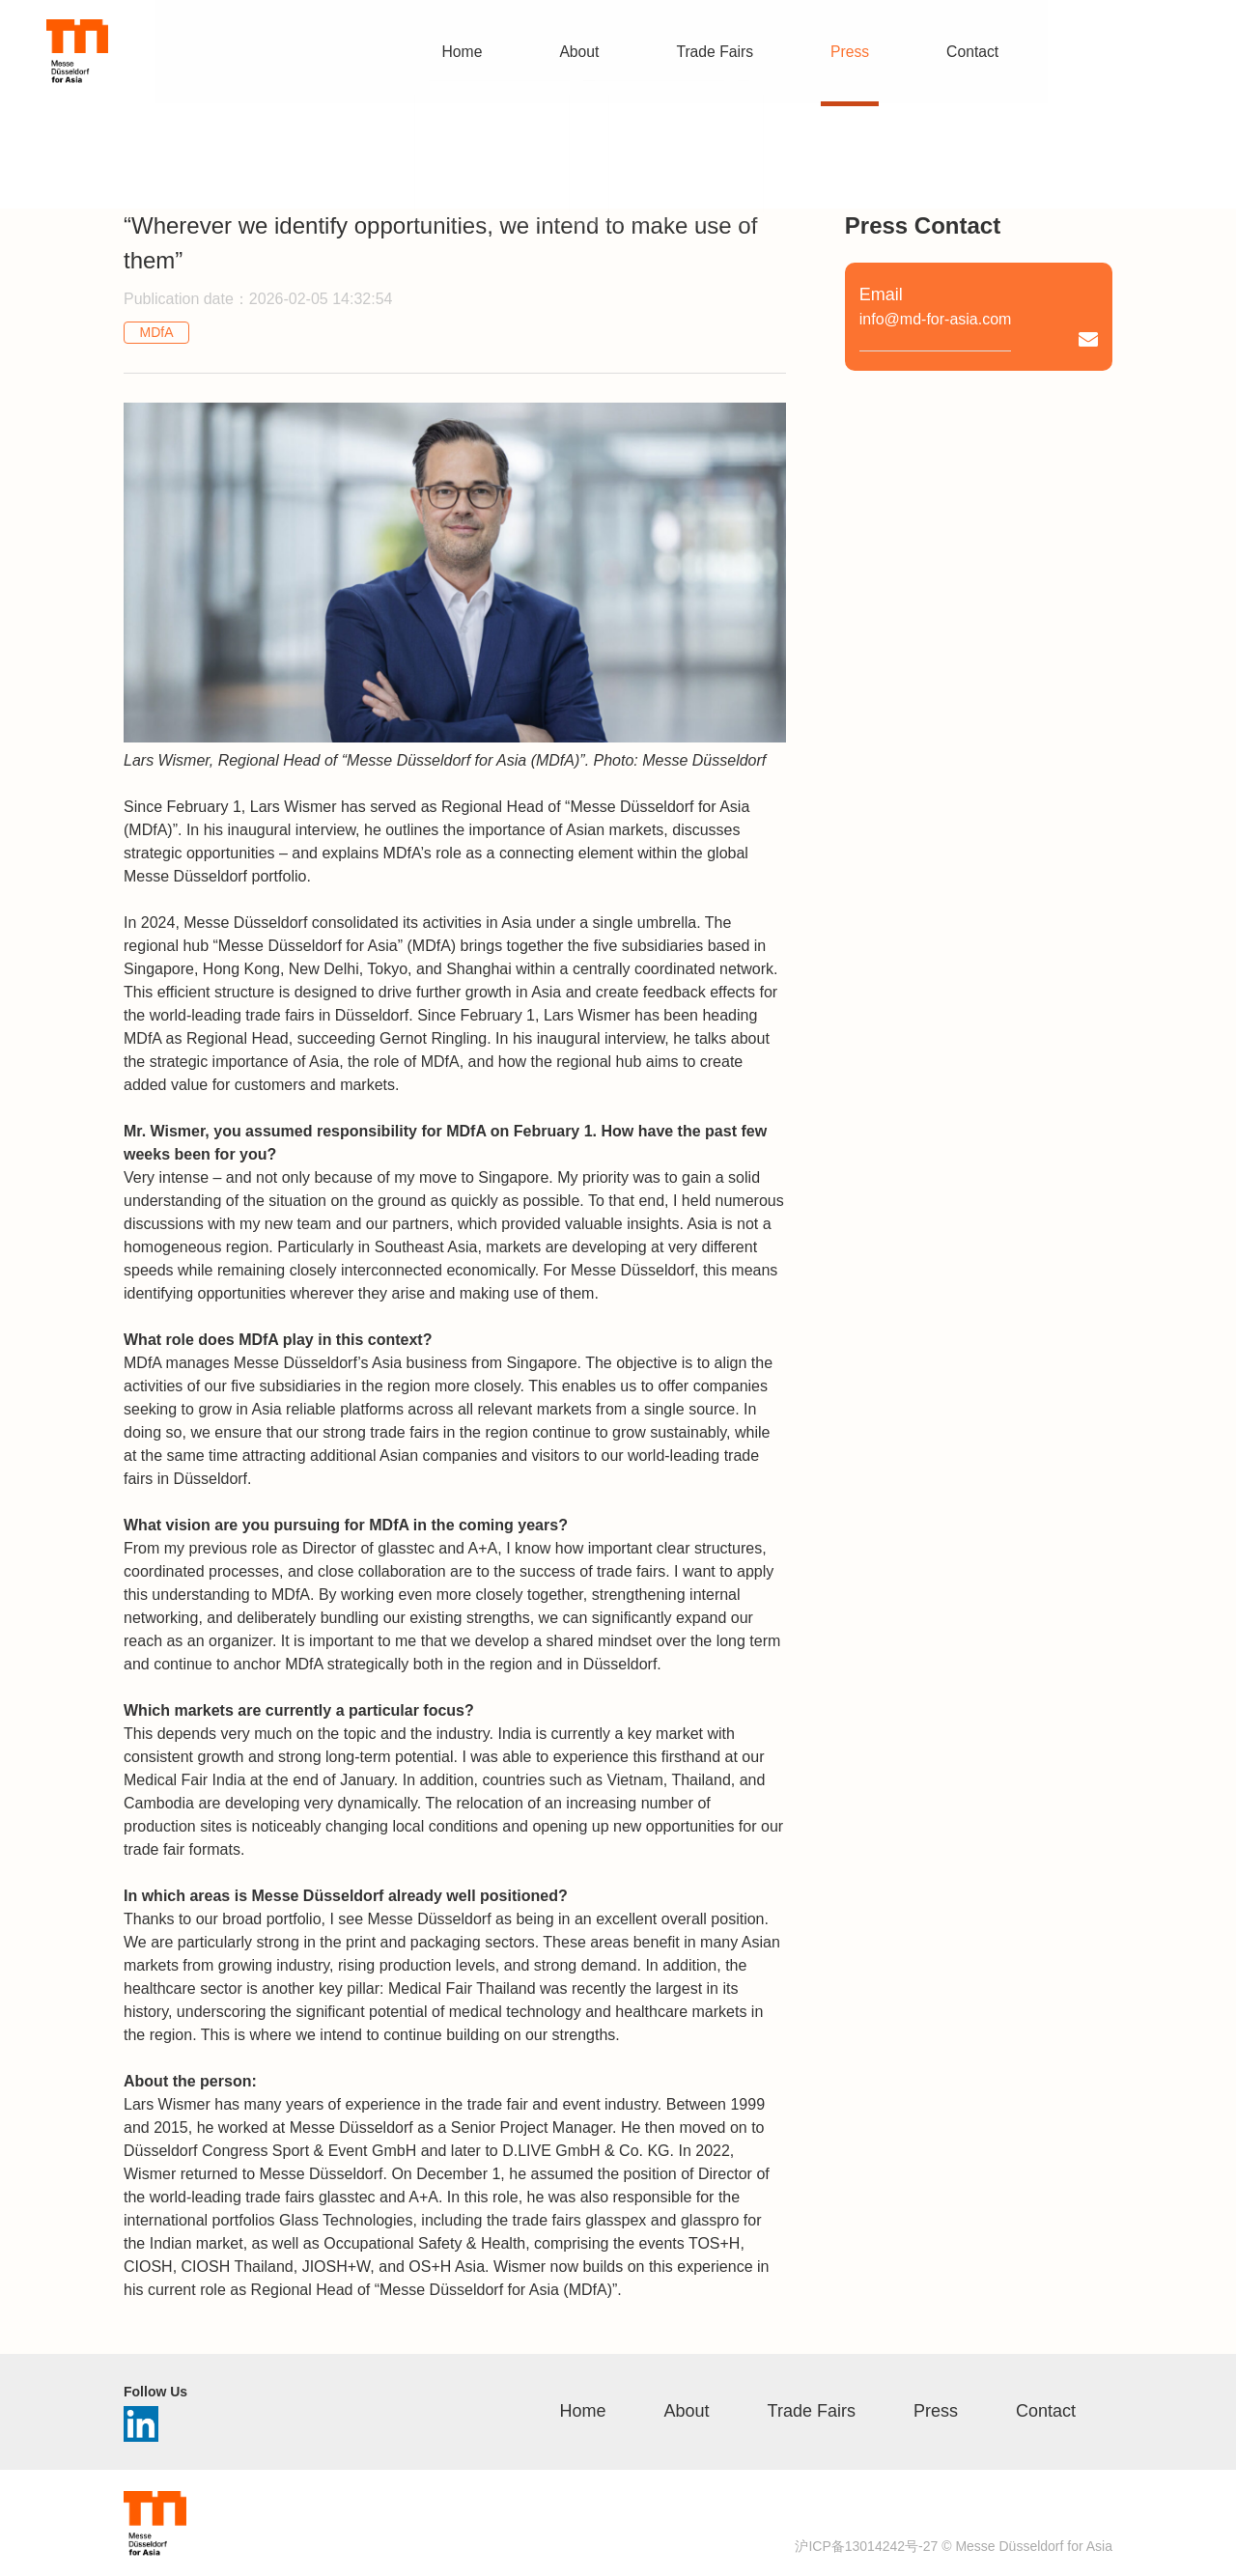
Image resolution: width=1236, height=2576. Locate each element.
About (687, 2411)
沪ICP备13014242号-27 (866, 2546)
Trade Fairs (812, 2411)
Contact (1046, 2411)
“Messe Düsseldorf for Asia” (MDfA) (335, 946)
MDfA (157, 332)
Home (583, 2411)
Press (935, 2411)
